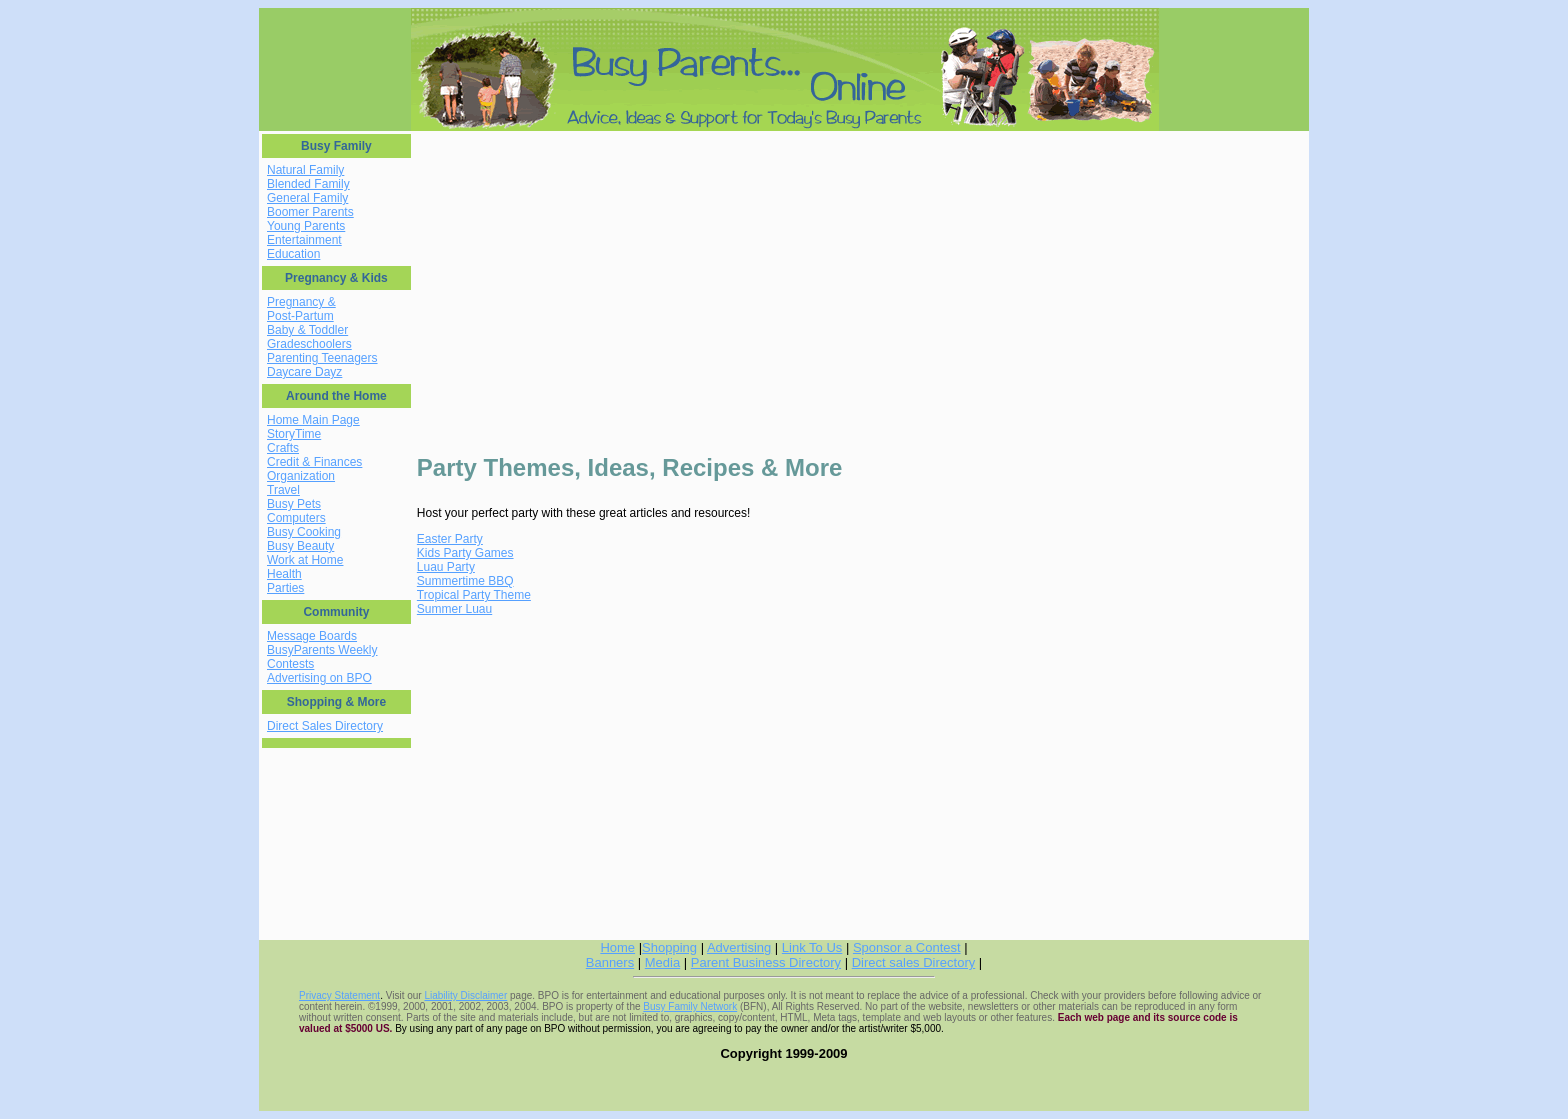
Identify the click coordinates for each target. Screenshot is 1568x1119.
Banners (610, 962)
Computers (296, 518)
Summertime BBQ (465, 581)
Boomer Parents (310, 212)
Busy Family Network (690, 1006)
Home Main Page (313, 420)
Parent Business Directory (766, 962)
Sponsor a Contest (907, 947)
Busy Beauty (300, 546)
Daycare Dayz (304, 372)
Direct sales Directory (914, 962)
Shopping (669, 947)
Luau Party (446, 567)
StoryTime (294, 434)
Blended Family (308, 184)
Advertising (739, 947)
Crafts (283, 448)
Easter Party (450, 539)
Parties (285, 588)
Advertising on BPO (319, 678)
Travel (283, 490)
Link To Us (812, 947)
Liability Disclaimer (465, 995)
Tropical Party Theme (474, 595)
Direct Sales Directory (325, 726)
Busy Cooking (304, 532)
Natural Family (305, 170)
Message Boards (312, 636)
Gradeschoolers (309, 344)
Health (284, 574)
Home (617, 947)
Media (662, 962)
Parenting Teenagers (322, 358)
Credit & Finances (314, 462)
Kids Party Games (465, 553)
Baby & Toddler (307, 330)
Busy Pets (294, 504)
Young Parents (306, 226)
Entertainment (304, 240)
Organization (301, 476)
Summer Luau (454, 609)
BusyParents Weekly (322, 650)
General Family (307, 198)
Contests (290, 664)
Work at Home (305, 560)
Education (293, 254)
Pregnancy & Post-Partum (301, 309)
